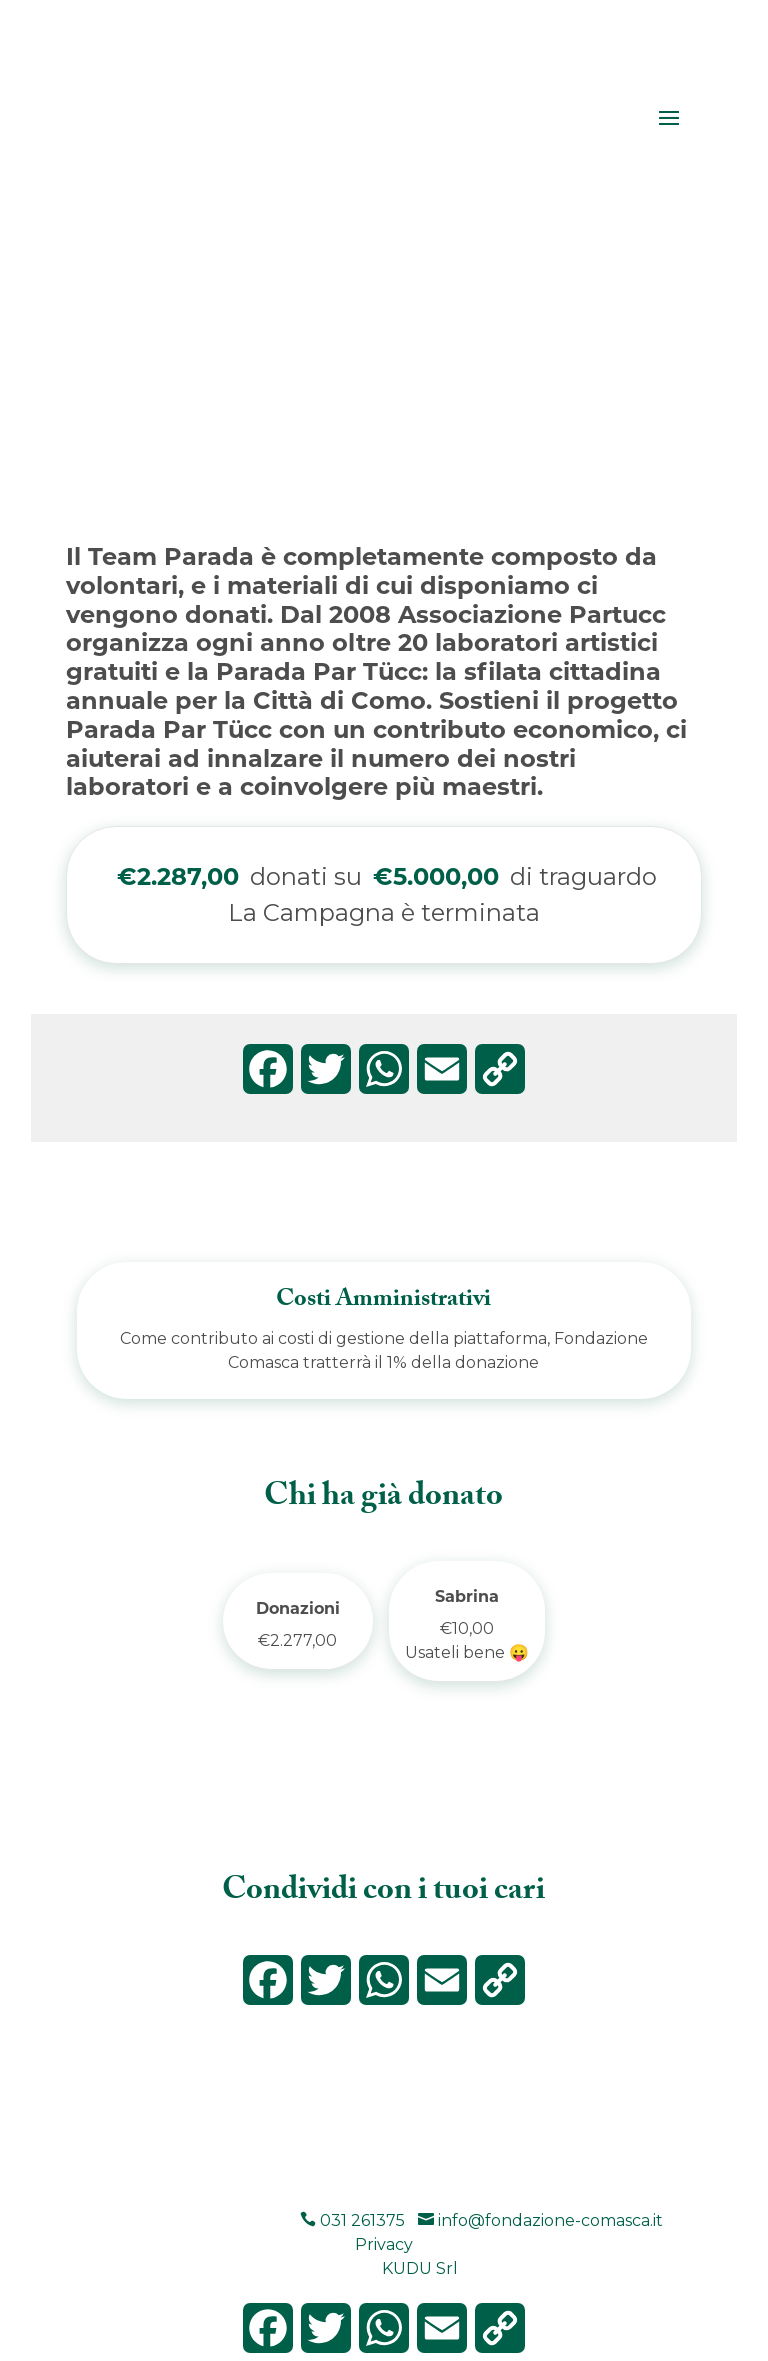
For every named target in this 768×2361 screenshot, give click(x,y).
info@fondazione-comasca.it (540, 2220)
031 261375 (352, 2220)
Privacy (384, 2244)
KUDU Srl (420, 2268)
